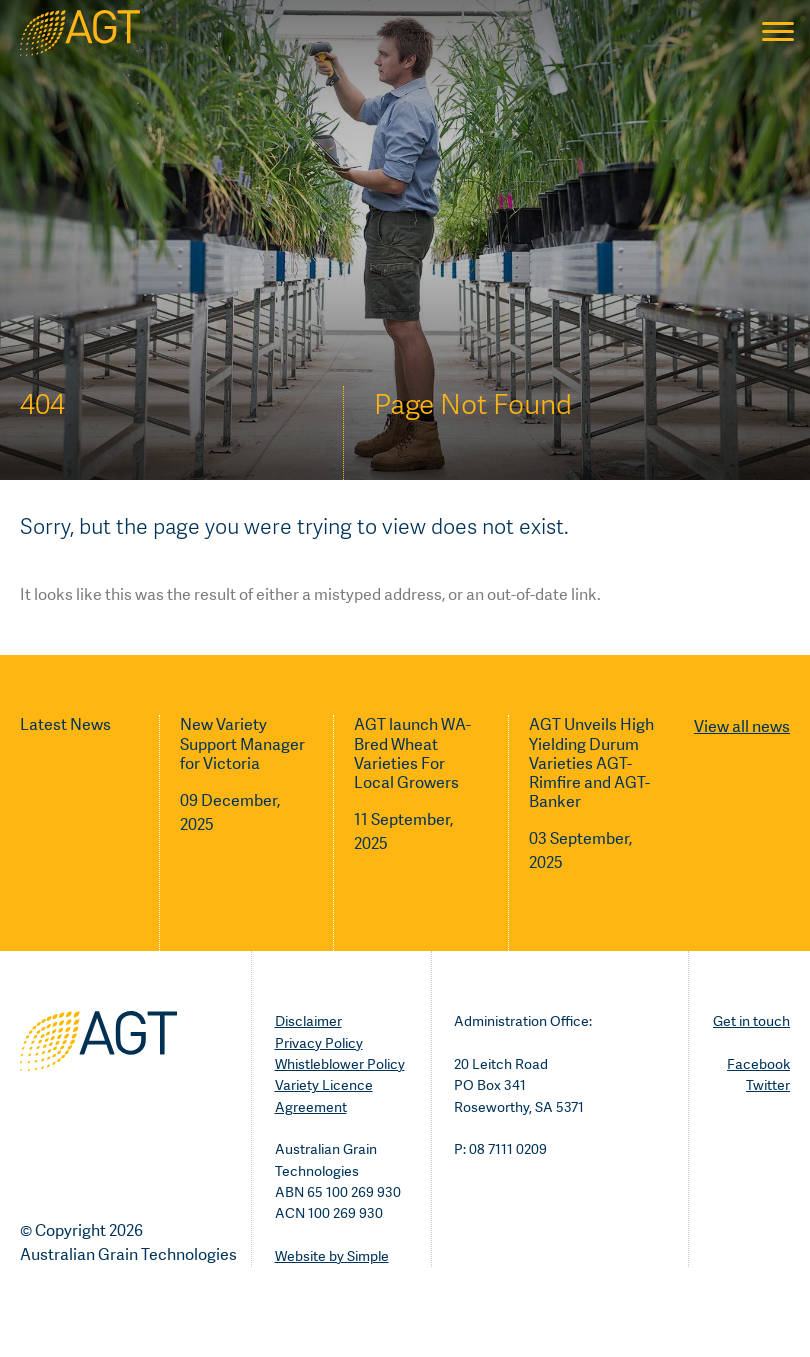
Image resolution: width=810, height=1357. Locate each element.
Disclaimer (308, 1021)
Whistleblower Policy (340, 1064)
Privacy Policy (319, 1043)
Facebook (758, 1064)
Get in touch (751, 1021)
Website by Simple (332, 1256)
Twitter (768, 1085)
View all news (742, 726)
